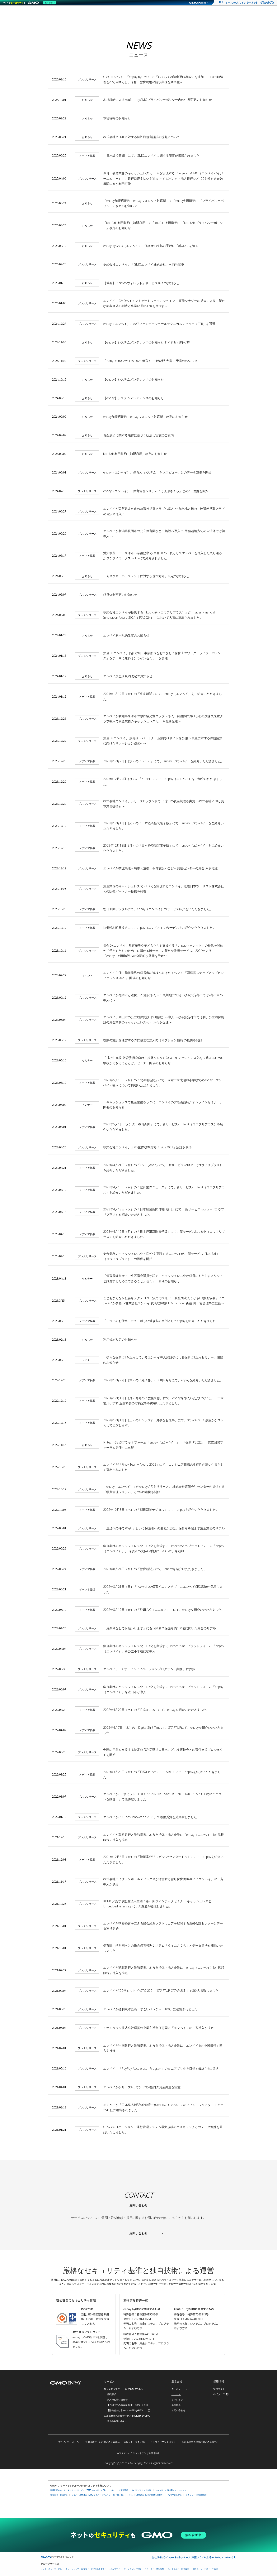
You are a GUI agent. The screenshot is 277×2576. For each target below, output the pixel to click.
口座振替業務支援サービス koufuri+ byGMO (127, 2415)
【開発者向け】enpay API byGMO (125, 2410)
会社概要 (176, 2405)
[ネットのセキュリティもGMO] (29, 2)
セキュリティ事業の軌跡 (196, 2495)
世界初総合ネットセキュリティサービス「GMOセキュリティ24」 (78, 2490)
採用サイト (219, 2389)
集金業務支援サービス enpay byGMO (123, 2389)
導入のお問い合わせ (117, 2399)
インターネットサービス (51, 2569)
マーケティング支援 (132, 2569)
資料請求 (111, 2394)
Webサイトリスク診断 (141, 2490)
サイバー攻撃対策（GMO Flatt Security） (146, 2495)
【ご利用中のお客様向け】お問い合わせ (127, 2405)
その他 (215, 2569)
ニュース (176, 2394)
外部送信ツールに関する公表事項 (102, 2442)
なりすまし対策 (175, 2495)
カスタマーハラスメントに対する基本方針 (138, 2453)
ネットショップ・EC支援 (76, 2569)
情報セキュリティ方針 (135, 2442)
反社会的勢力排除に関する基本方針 (200, 2442)
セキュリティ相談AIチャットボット (170, 2490)
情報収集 (160, 2569)
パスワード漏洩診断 (119, 2490)
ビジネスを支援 (98, 2569)
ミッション (177, 2399)
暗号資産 (185, 2569)
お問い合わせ (178, 2410)
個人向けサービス (200, 2569)
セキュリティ (114, 2569)
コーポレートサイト (181, 2389)
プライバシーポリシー (69, 2442)
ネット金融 (172, 2569)
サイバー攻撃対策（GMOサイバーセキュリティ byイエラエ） (98, 2495)
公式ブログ (219, 2394)
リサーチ (149, 2569)
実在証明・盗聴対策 (59, 2495)
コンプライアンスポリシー (164, 2442)
